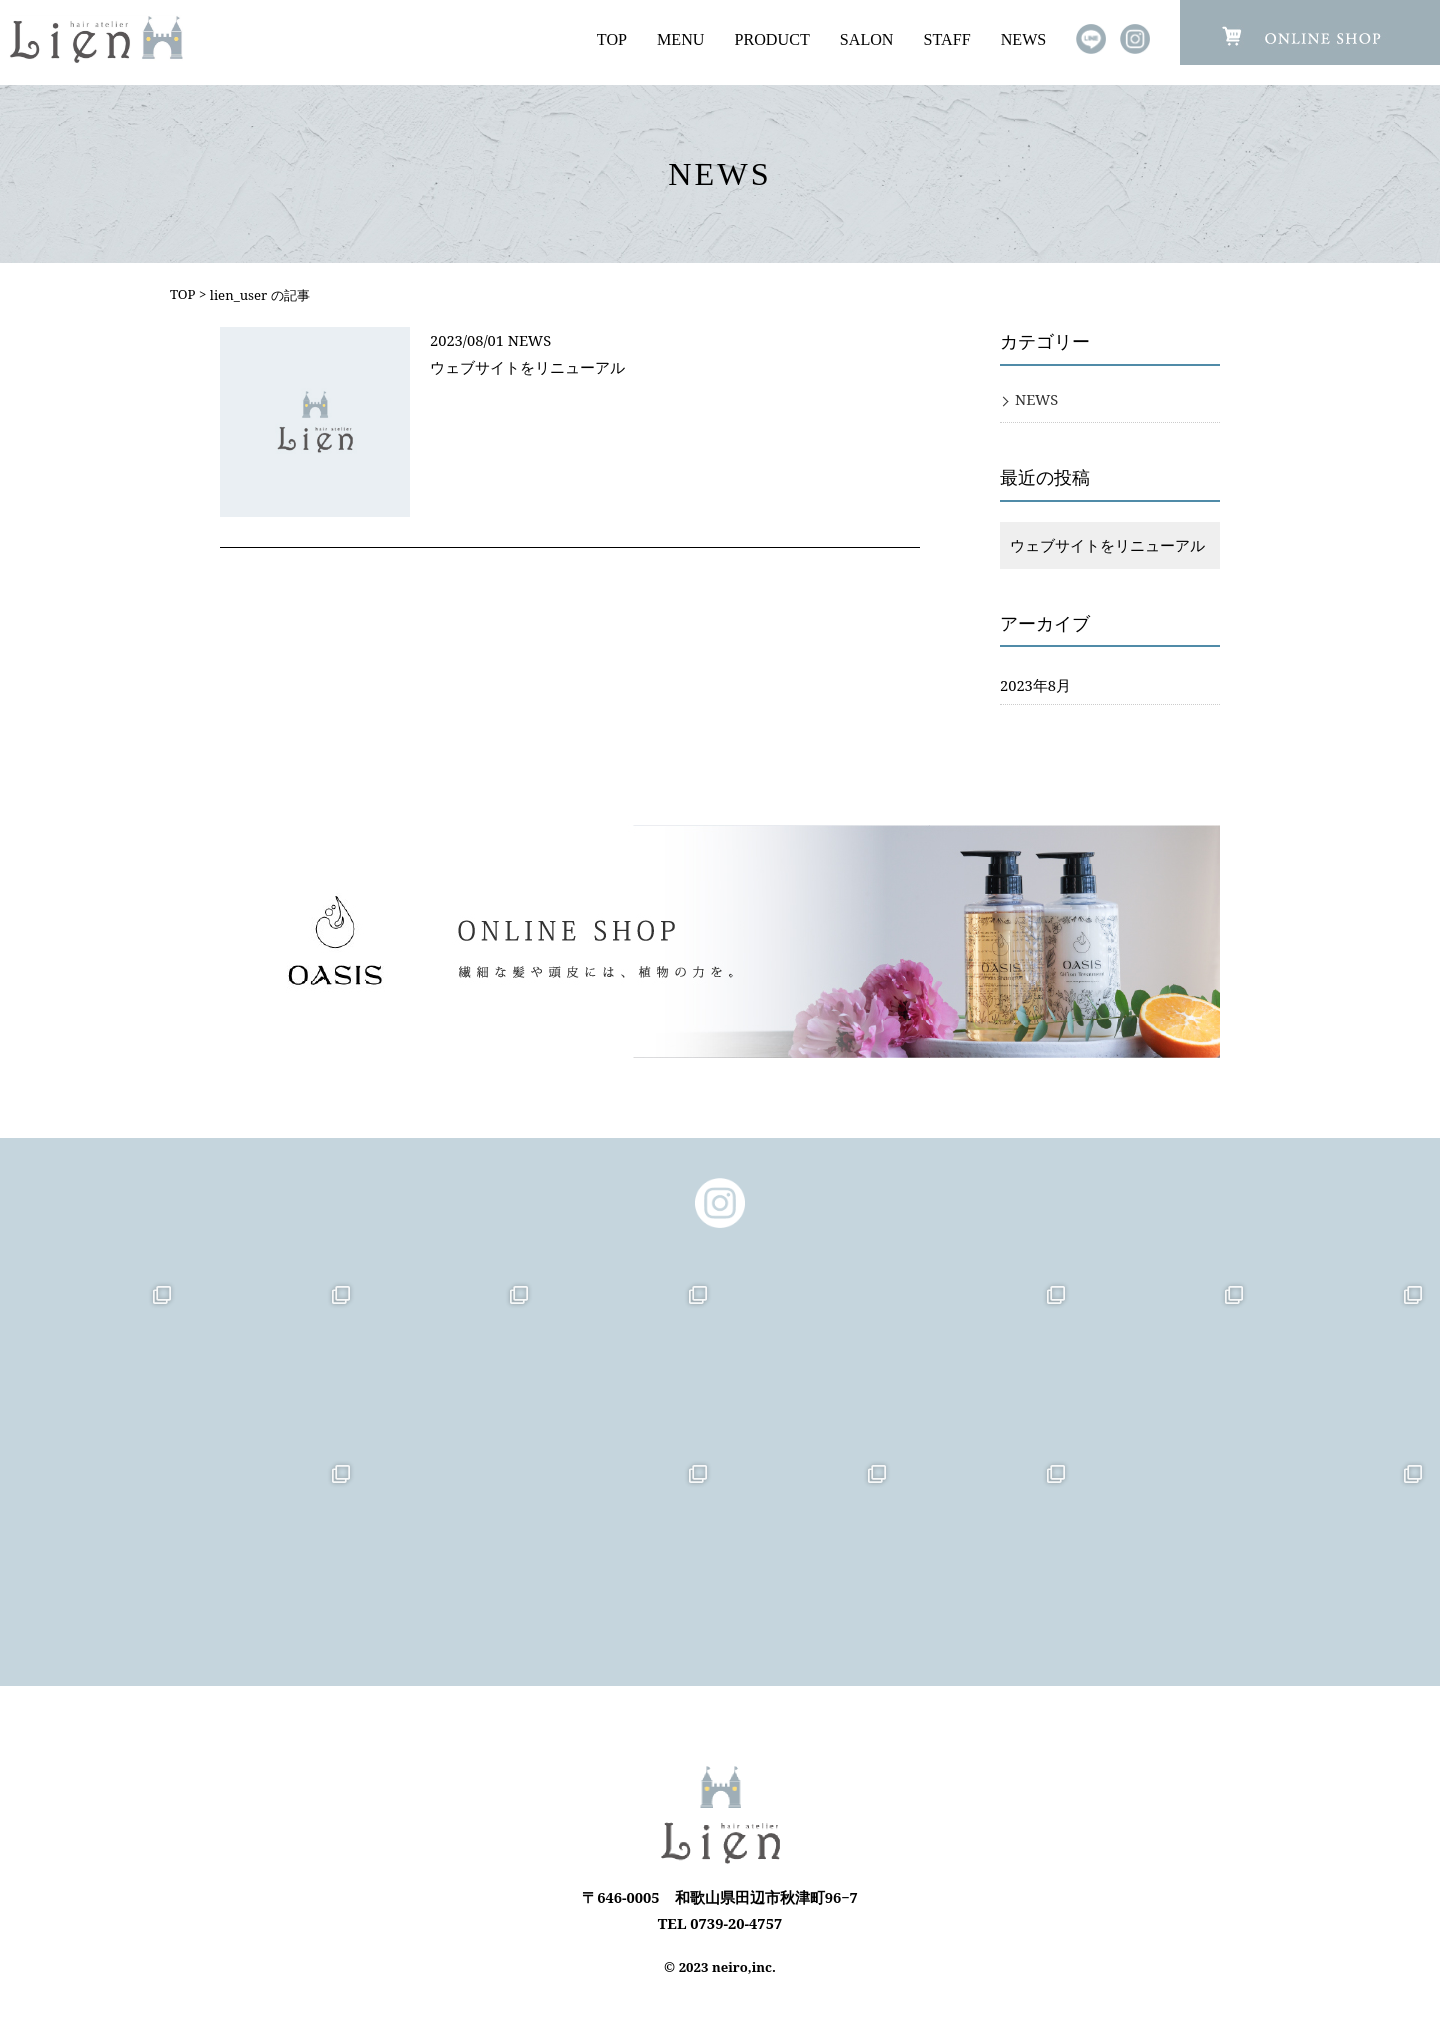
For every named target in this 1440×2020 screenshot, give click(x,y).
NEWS (1024, 39)
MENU (680, 39)
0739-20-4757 (736, 1923)
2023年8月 (1035, 685)
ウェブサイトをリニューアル (527, 367)
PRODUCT (772, 39)
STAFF (947, 39)
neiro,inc (742, 1967)
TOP (612, 39)
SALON (867, 39)
